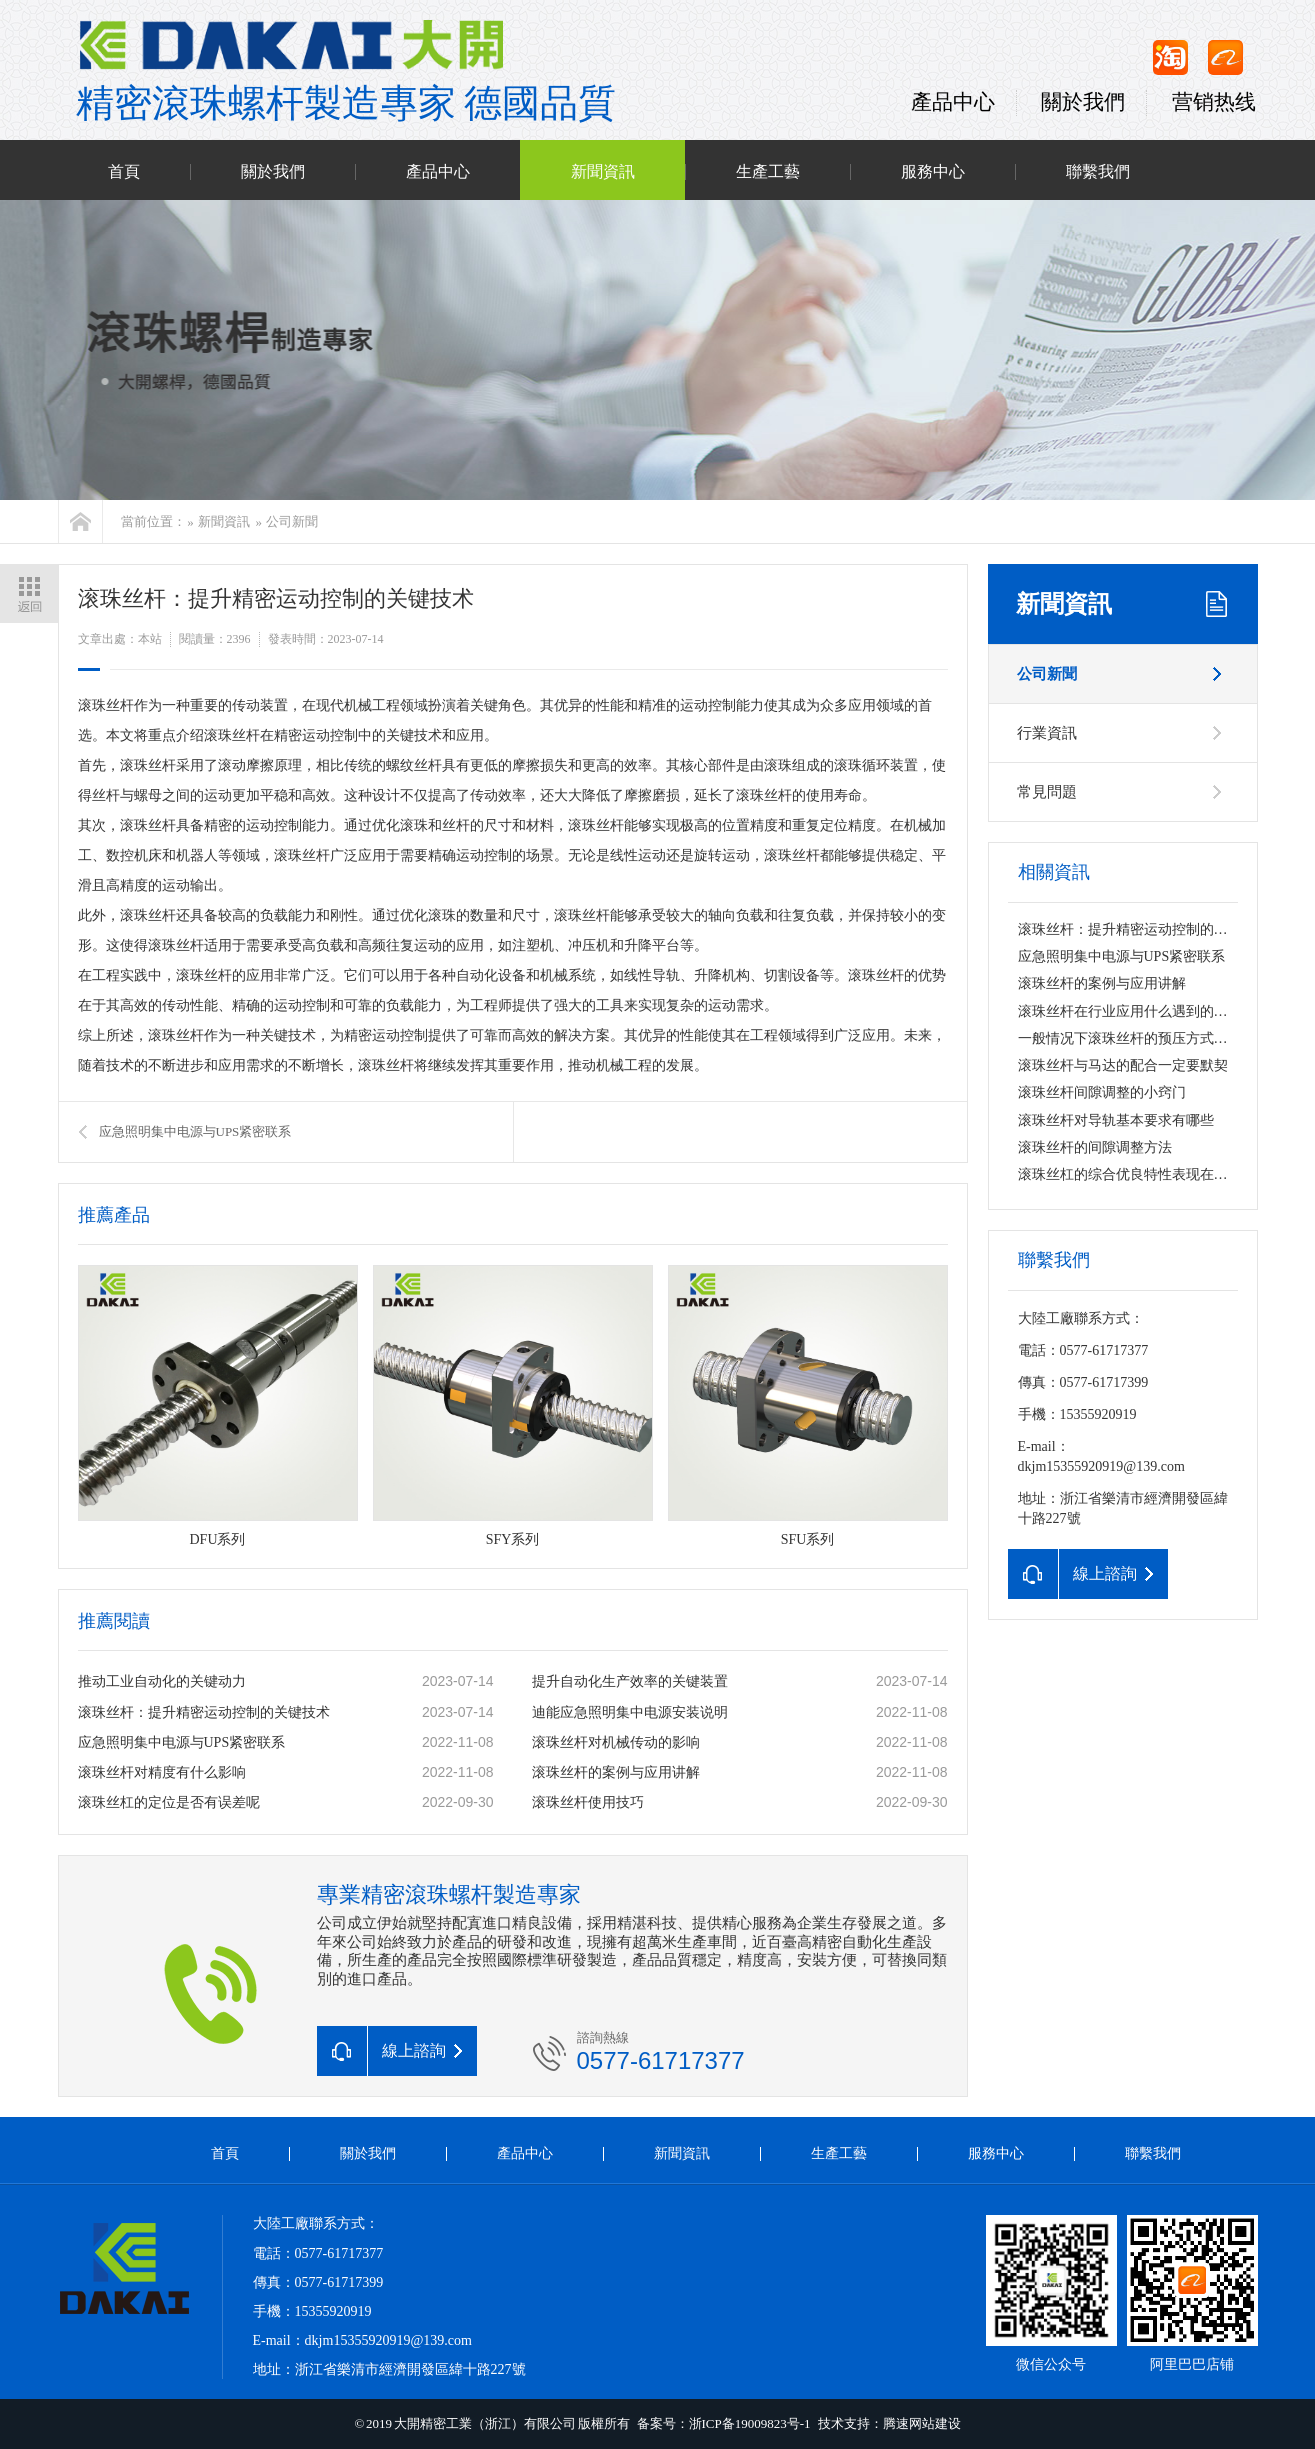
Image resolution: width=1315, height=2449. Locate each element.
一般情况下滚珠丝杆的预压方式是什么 (1137, 1038)
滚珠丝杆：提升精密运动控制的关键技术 (204, 1712)
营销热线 (1214, 102)
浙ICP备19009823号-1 (750, 2423)
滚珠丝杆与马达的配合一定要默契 (1123, 1065)
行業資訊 (1047, 733)
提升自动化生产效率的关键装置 (630, 1681)
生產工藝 (768, 172)
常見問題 (1047, 792)
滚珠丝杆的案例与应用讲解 (616, 1772)
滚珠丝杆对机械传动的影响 (616, 1742)
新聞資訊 (603, 172)
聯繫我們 (1098, 172)
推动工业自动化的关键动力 (162, 1681)
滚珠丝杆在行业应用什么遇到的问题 (1130, 1011)
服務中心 (933, 172)
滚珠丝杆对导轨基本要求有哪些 (1116, 1120)
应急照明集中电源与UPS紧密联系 (195, 1131)
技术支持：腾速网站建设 (889, 2423)
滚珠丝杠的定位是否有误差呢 (169, 1802)
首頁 (124, 172)
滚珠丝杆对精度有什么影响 (162, 1772)
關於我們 (1083, 102)
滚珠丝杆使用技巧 (588, 1802)
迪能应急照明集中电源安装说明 (630, 1712)
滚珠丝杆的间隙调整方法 (1095, 1147)
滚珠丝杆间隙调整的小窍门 (1102, 1092)
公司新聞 (292, 521)
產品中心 (953, 102)
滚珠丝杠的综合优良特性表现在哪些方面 (1144, 1174)
